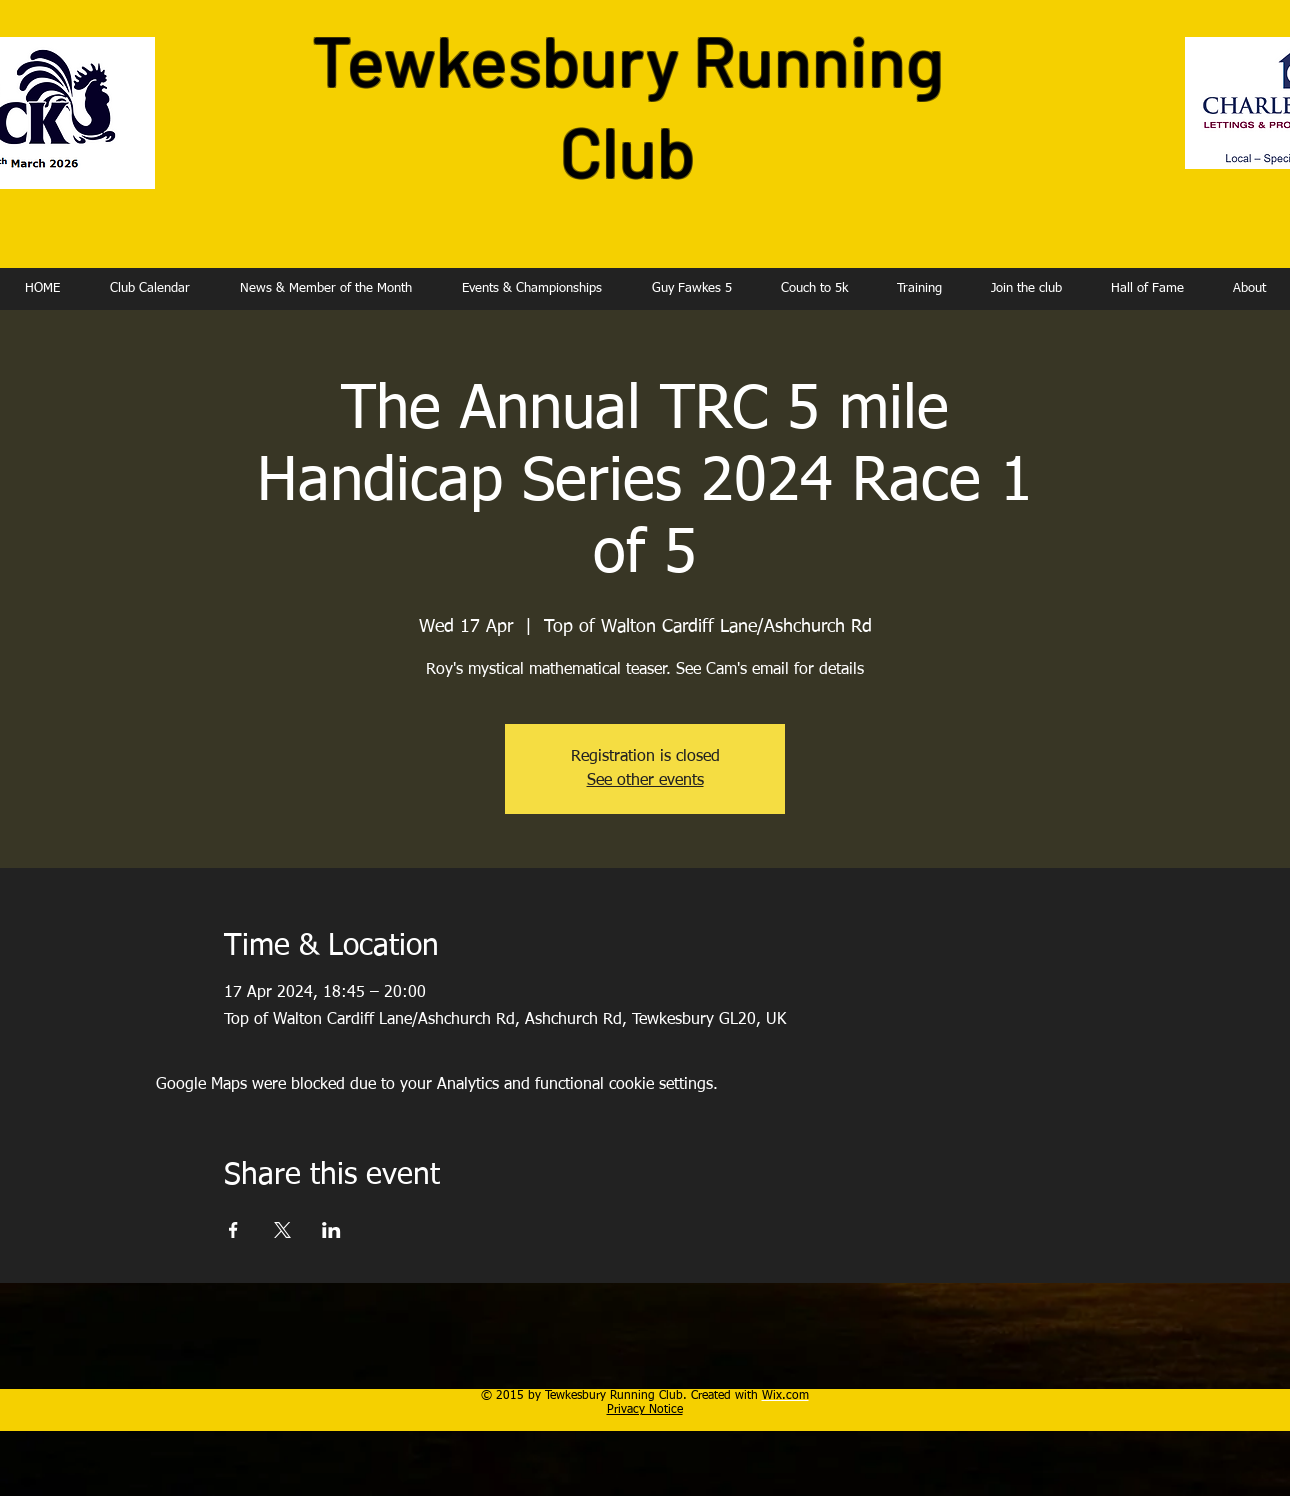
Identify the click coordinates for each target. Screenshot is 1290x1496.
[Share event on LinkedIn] (331, 1230)
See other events (645, 781)
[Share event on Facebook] (233, 1230)
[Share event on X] (282, 1230)
